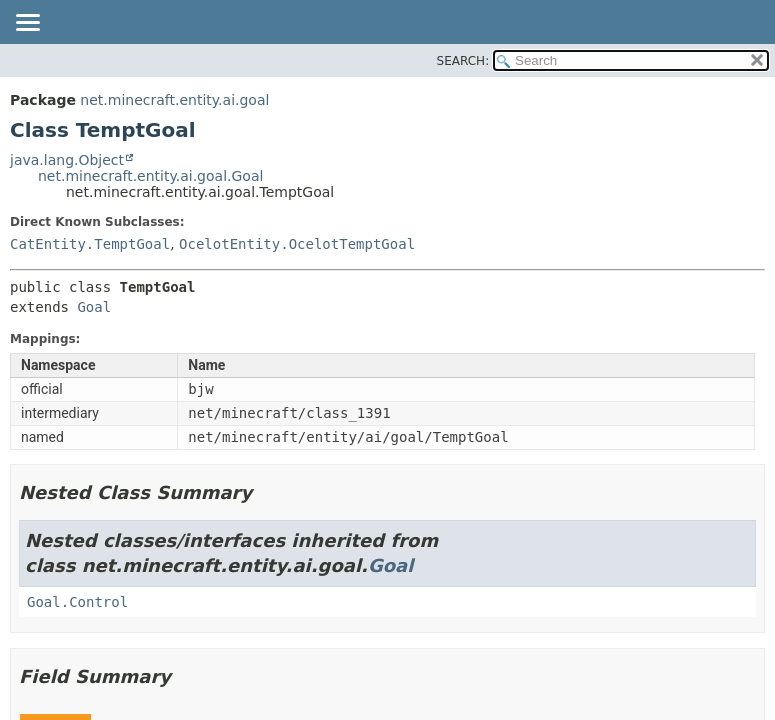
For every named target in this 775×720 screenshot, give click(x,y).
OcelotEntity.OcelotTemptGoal (297, 244)
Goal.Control (77, 602)
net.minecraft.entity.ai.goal (174, 100)
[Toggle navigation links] (27, 24)
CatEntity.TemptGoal (90, 244)
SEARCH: (463, 61)
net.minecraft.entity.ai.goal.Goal (150, 176)
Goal (94, 307)
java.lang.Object (67, 160)
